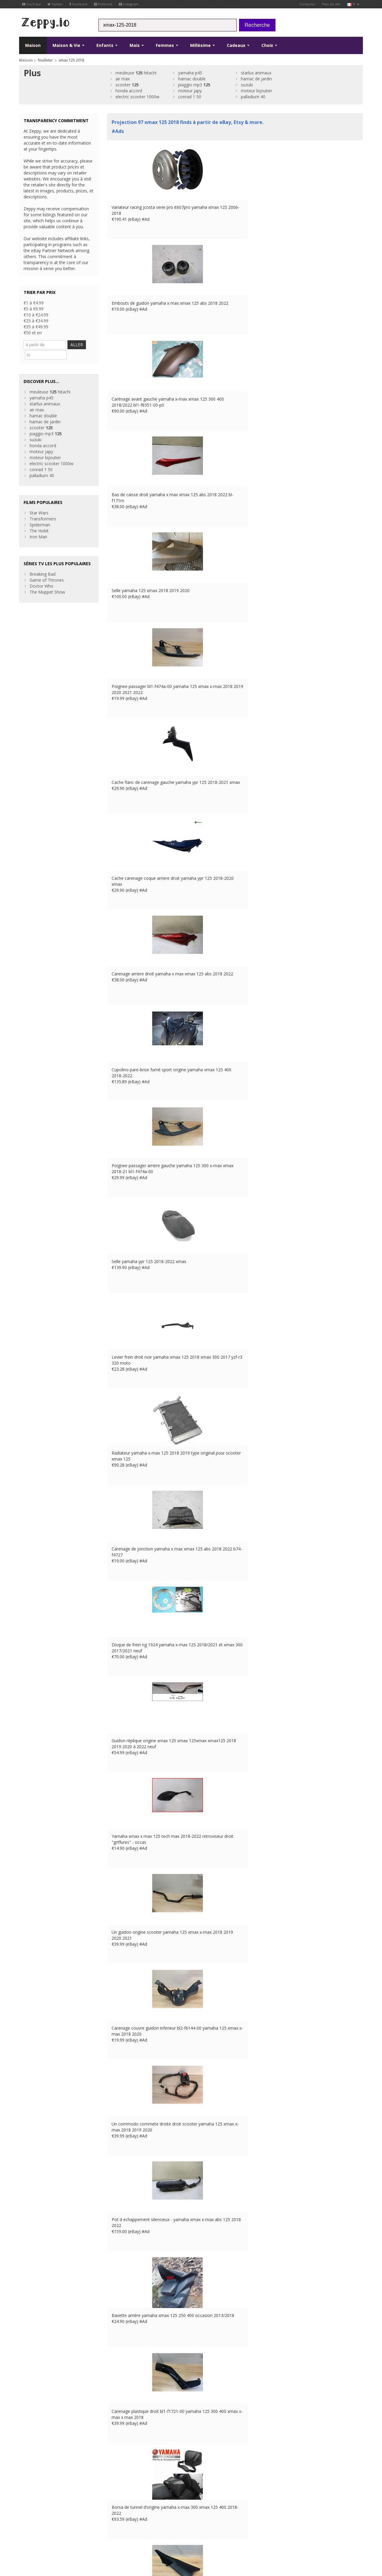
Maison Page (120, 2496)
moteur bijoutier (256, 91)
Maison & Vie (68, 45)
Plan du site (331, 4)
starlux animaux (256, 73)
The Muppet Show (47, 580)
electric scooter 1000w (137, 96)
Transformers (43, 507)
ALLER (82, 344)
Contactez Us (120, 2490)
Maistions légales (72, 2532)
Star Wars (39, 501)
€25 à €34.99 (36, 321)
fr (353, 4)
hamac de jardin (256, 79)
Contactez (307, 4)
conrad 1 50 (189, 96)
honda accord (128, 91)
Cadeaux (238, 45)
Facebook (78, 4)
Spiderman (40, 513)
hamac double (192, 79)
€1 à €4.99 (34, 303)
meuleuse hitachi (135, 73)
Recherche (257, 25)
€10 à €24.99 (36, 315)
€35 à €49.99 (36, 327)
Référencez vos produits (130, 2502)
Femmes (167, 45)
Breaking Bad (43, 563)
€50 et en (33, 332)
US (157, 2532)
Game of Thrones (47, 568)
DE (134, 2532)
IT (149, 2532)
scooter (127, 85)
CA (166, 2532)
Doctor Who (41, 574)
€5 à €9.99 (34, 309)
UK (117, 2532)
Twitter (55, 4)
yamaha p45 (190, 73)
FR (126, 2532)
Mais (137, 45)
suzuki (247, 85)
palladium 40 (253, 96)
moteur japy (190, 91)
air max (122, 79)
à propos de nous (124, 2484)
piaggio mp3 (194, 85)
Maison (33, 45)
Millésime (202, 45)
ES (142, 2532)
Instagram (129, 4)
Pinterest (103, 4)
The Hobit (39, 519)
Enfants (107, 45)
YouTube (31, 4)
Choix (269, 45)
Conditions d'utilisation (37, 2532)
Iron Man (38, 525)
